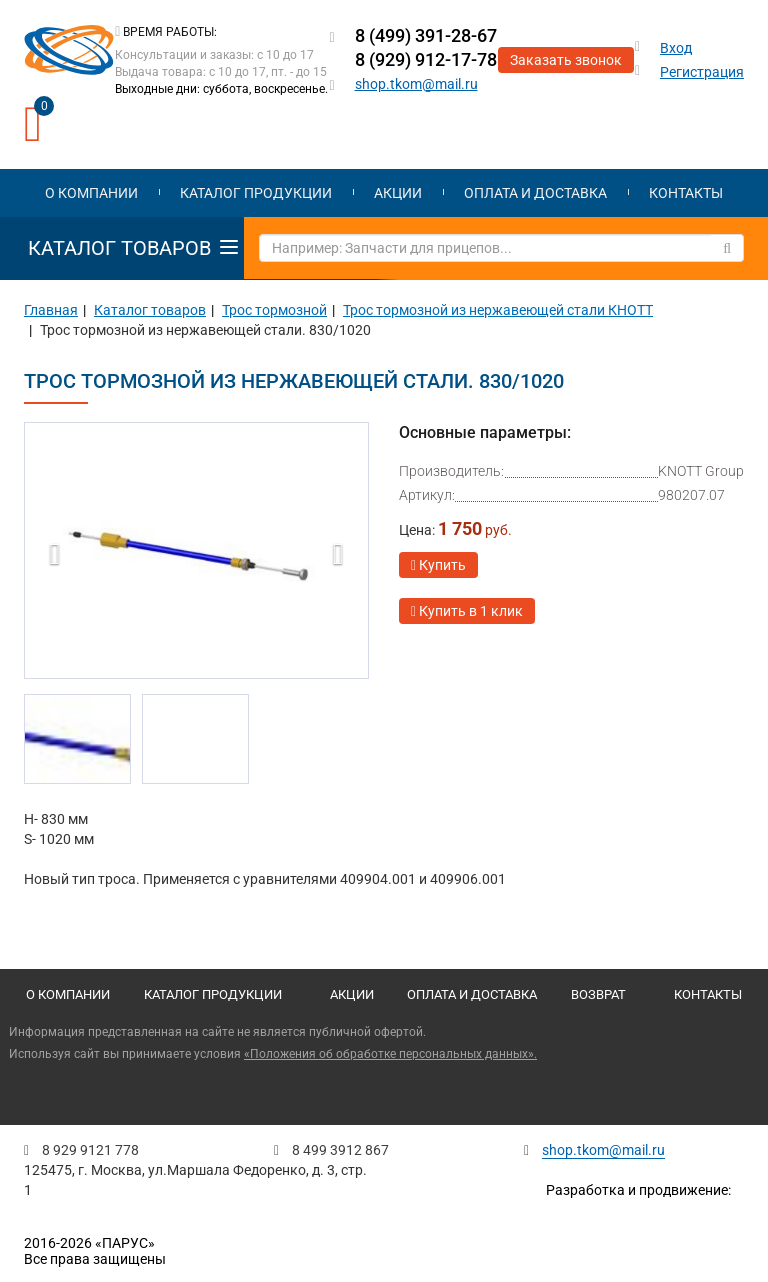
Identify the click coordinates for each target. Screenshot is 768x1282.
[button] (50, 549)
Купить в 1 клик (467, 611)
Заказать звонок (566, 60)
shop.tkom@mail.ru (416, 84)
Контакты (686, 193)
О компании (91, 193)
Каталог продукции (256, 193)
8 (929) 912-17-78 (426, 59)
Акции (398, 193)
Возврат (598, 994)
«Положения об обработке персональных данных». (390, 1054)
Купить (438, 565)
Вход (676, 48)
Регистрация (702, 72)
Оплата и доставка (535, 193)
